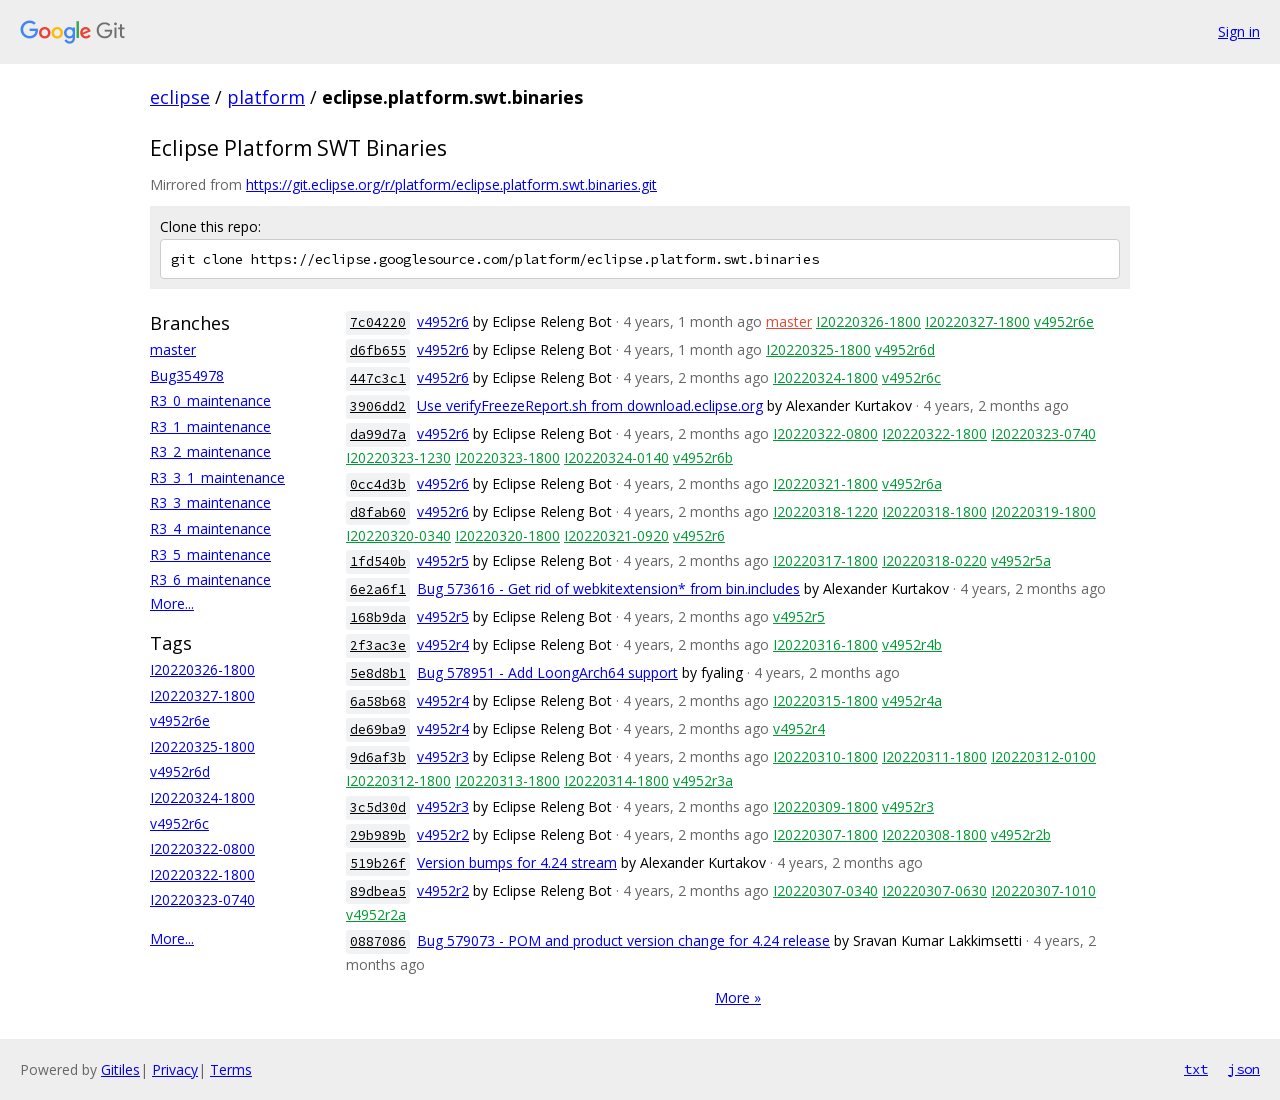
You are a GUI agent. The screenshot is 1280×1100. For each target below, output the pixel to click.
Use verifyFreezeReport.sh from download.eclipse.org (590, 405)
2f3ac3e (378, 645)
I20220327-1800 (202, 695)
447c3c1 (378, 378)
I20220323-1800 (507, 457)
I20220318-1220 (825, 511)
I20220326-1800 (202, 669)
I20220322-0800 (202, 848)
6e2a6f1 (378, 589)
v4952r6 (443, 321)
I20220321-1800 (825, 483)
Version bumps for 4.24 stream (517, 862)
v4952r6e (180, 720)
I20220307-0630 (934, 890)
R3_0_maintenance (210, 400)
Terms (231, 1069)
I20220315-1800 (825, 700)
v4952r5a (1021, 560)
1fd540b (378, 561)
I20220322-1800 (202, 874)
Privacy (175, 1069)
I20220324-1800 (202, 797)
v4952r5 (443, 560)
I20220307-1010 (1043, 890)
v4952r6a (912, 483)
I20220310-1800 (825, 756)
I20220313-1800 (507, 780)
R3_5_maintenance (210, 554)
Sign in (1239, 31)
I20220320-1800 (507, 535)
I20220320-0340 (398, 535)
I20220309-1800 (825, 806)
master (173, 349)
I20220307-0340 (825, 890)
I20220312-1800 (398, 780)
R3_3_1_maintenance (217, 477)
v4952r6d (180, 771)
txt (1196, 1069)
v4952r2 (443, 834)
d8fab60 (378, 512)
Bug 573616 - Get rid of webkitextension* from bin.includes (608, 588)
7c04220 (378, 322)
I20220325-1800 (202, 746)
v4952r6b (703, 457)
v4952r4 (443, 644)
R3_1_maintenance (210, 426)
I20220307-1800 (825, 834)
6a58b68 (378, 701)
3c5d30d (378, 807)
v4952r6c (179, 823)
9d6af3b (378, 757)
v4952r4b (912, 644)
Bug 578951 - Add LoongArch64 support (547, 672)
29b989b (378, 835)
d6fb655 (378, 350)
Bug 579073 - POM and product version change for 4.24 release (623, 940)
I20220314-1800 (616, 780)
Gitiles (120, 1069)
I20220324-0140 (616, 457)
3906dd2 (378, 406)
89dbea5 (378, 891)
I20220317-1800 (825, 560)
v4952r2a (376, 914)
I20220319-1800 (1043, 511)
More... (172, 603)
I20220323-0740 (202, 899)
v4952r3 (443, 756)
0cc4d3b (378, 484)
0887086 (378, 941)
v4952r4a (912, 700)
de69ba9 (378, 729)
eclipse (180, 97)
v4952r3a (703, 780)
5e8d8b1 (378, 673)
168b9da (378, 617)
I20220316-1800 (825, 644)
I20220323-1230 (398, 457)
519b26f (378, 863)
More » (738, 997)
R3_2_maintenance (210, 451)
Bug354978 (187, 375)
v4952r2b (1021, 834)
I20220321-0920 (616, 535)
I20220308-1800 (934, 834)
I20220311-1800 (934, 756)
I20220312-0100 (1043, 756)
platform (266, 97)
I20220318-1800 (934, 511)
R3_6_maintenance (210, 579)
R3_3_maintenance (210, 502)
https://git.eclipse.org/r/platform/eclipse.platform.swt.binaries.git (451, 184)
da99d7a (378, 434)
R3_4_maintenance (210, 528)
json (1244, 1069)
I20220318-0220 (934, 560)
